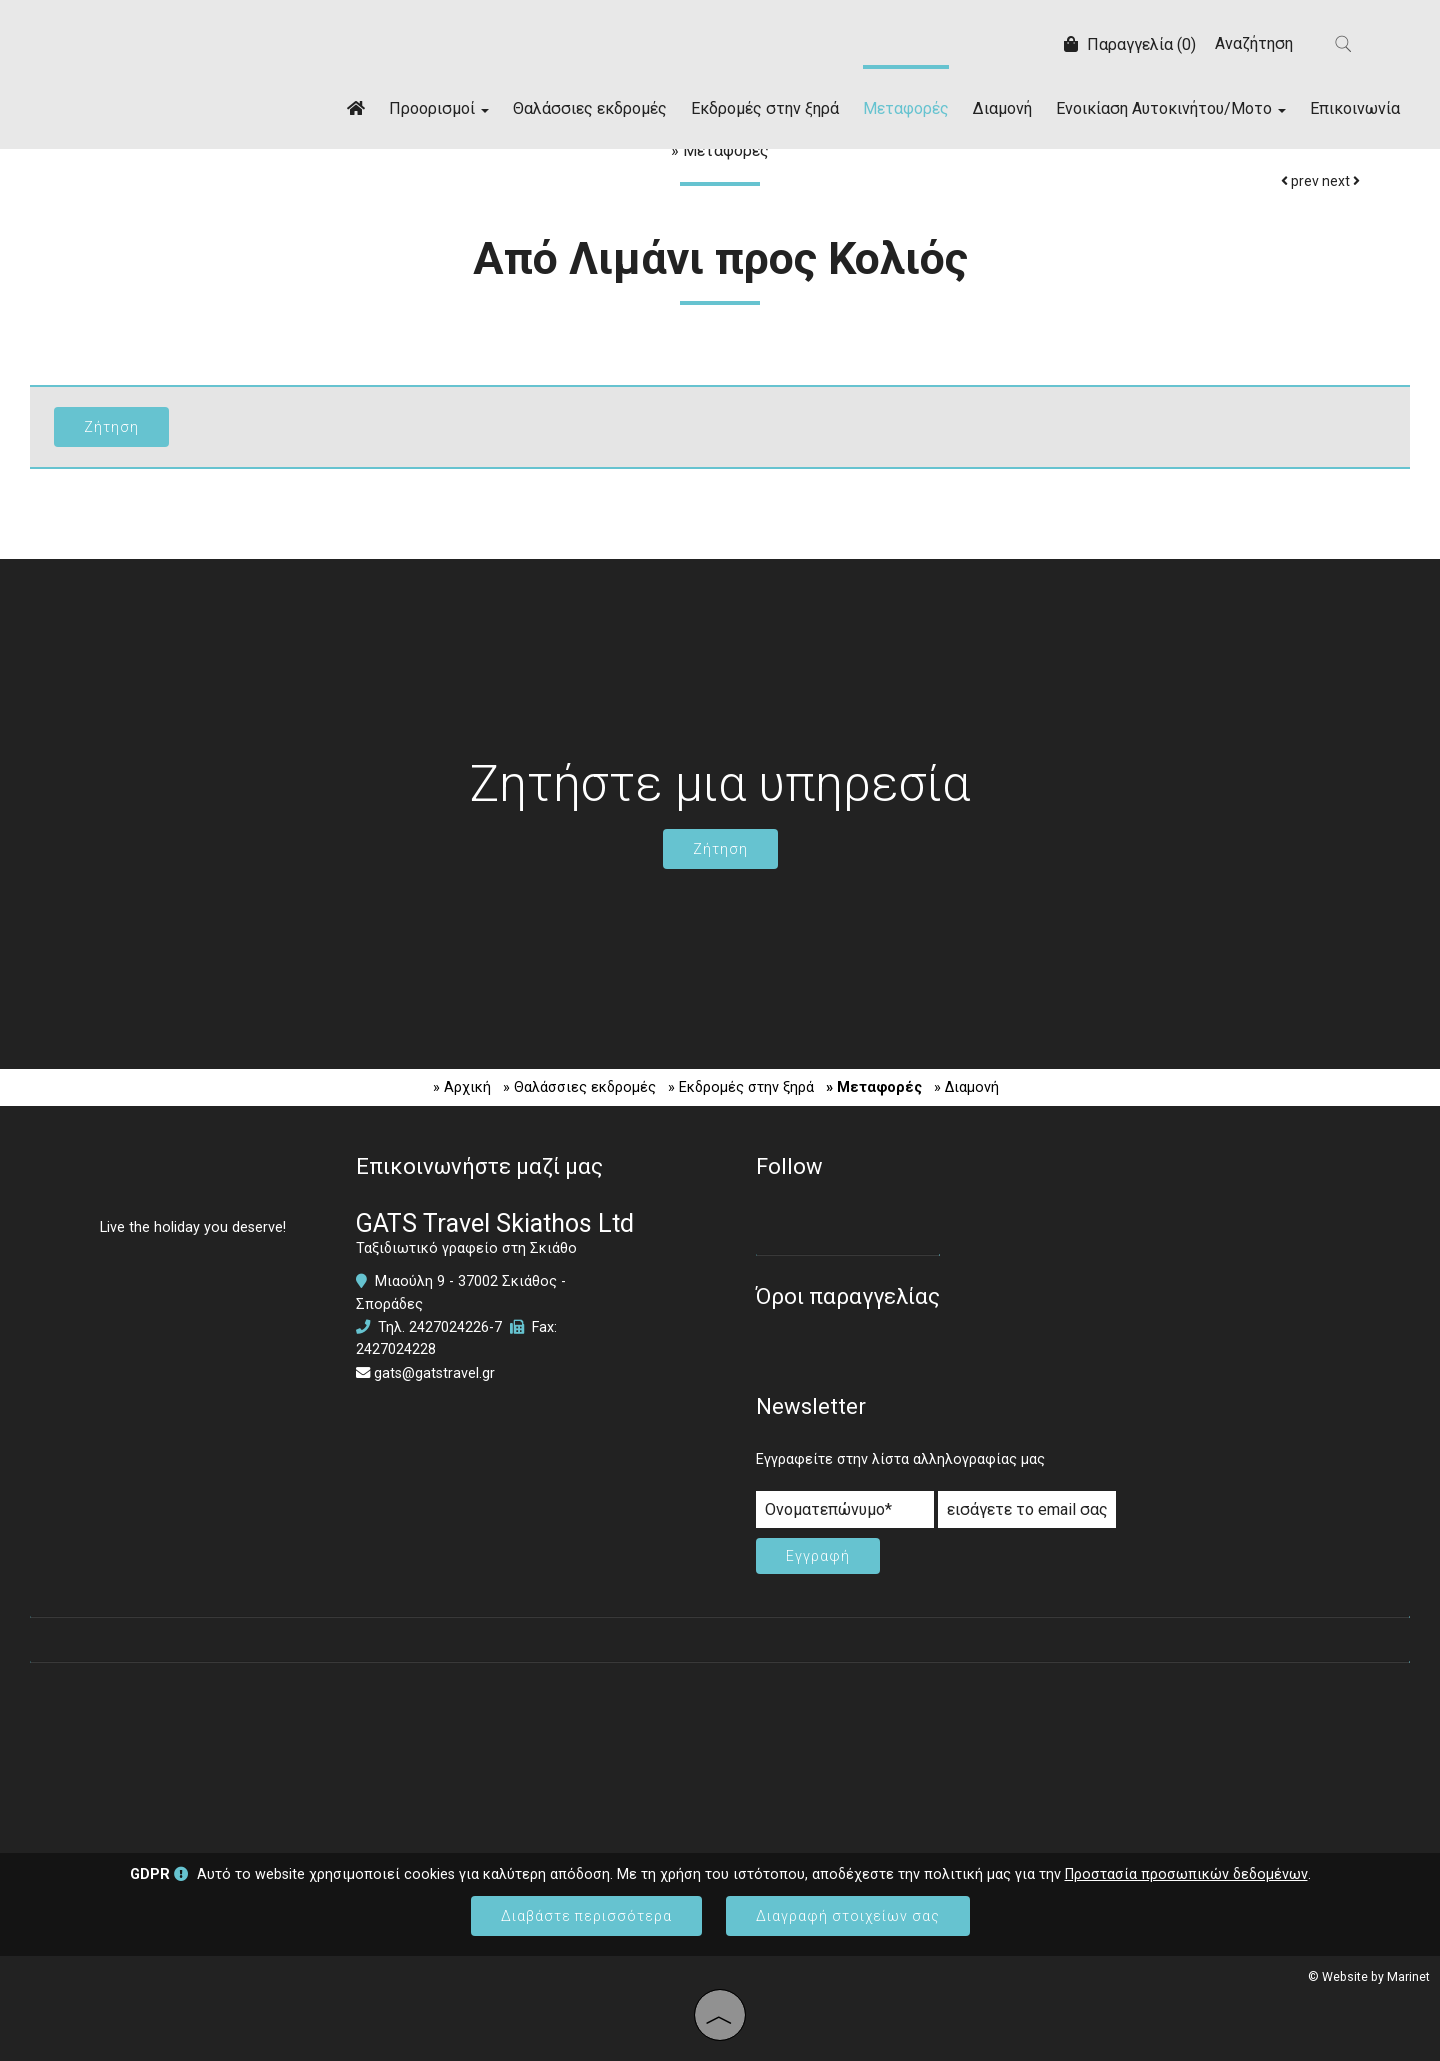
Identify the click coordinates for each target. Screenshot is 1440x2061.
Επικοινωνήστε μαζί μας (479, 1166)
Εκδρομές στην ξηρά (765, 108)
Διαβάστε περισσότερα (586, 1916)
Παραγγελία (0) (1130, 44)
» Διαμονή (966, 1087)
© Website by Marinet (1369, 1977)
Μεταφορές (906, 108)
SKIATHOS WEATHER (720, 1748)
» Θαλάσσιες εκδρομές (579, 1087)
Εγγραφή (818, 1556)
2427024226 (449, 1327)
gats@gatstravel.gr (434, 1373)
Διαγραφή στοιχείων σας (848, 1916)
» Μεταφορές (874, 1087)
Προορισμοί (439, 108)
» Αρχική (462, 1087)
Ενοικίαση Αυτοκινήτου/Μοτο (1171, 108)
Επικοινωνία (1355, 108)
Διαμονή (1002, 108)
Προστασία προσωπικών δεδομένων (1186, 1874)
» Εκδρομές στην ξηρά (741, 1087)
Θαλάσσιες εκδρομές (590, 108)
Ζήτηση (720, 849)
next (1341, 181)
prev (1300, 181)
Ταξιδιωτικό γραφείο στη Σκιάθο (466, 1248)
